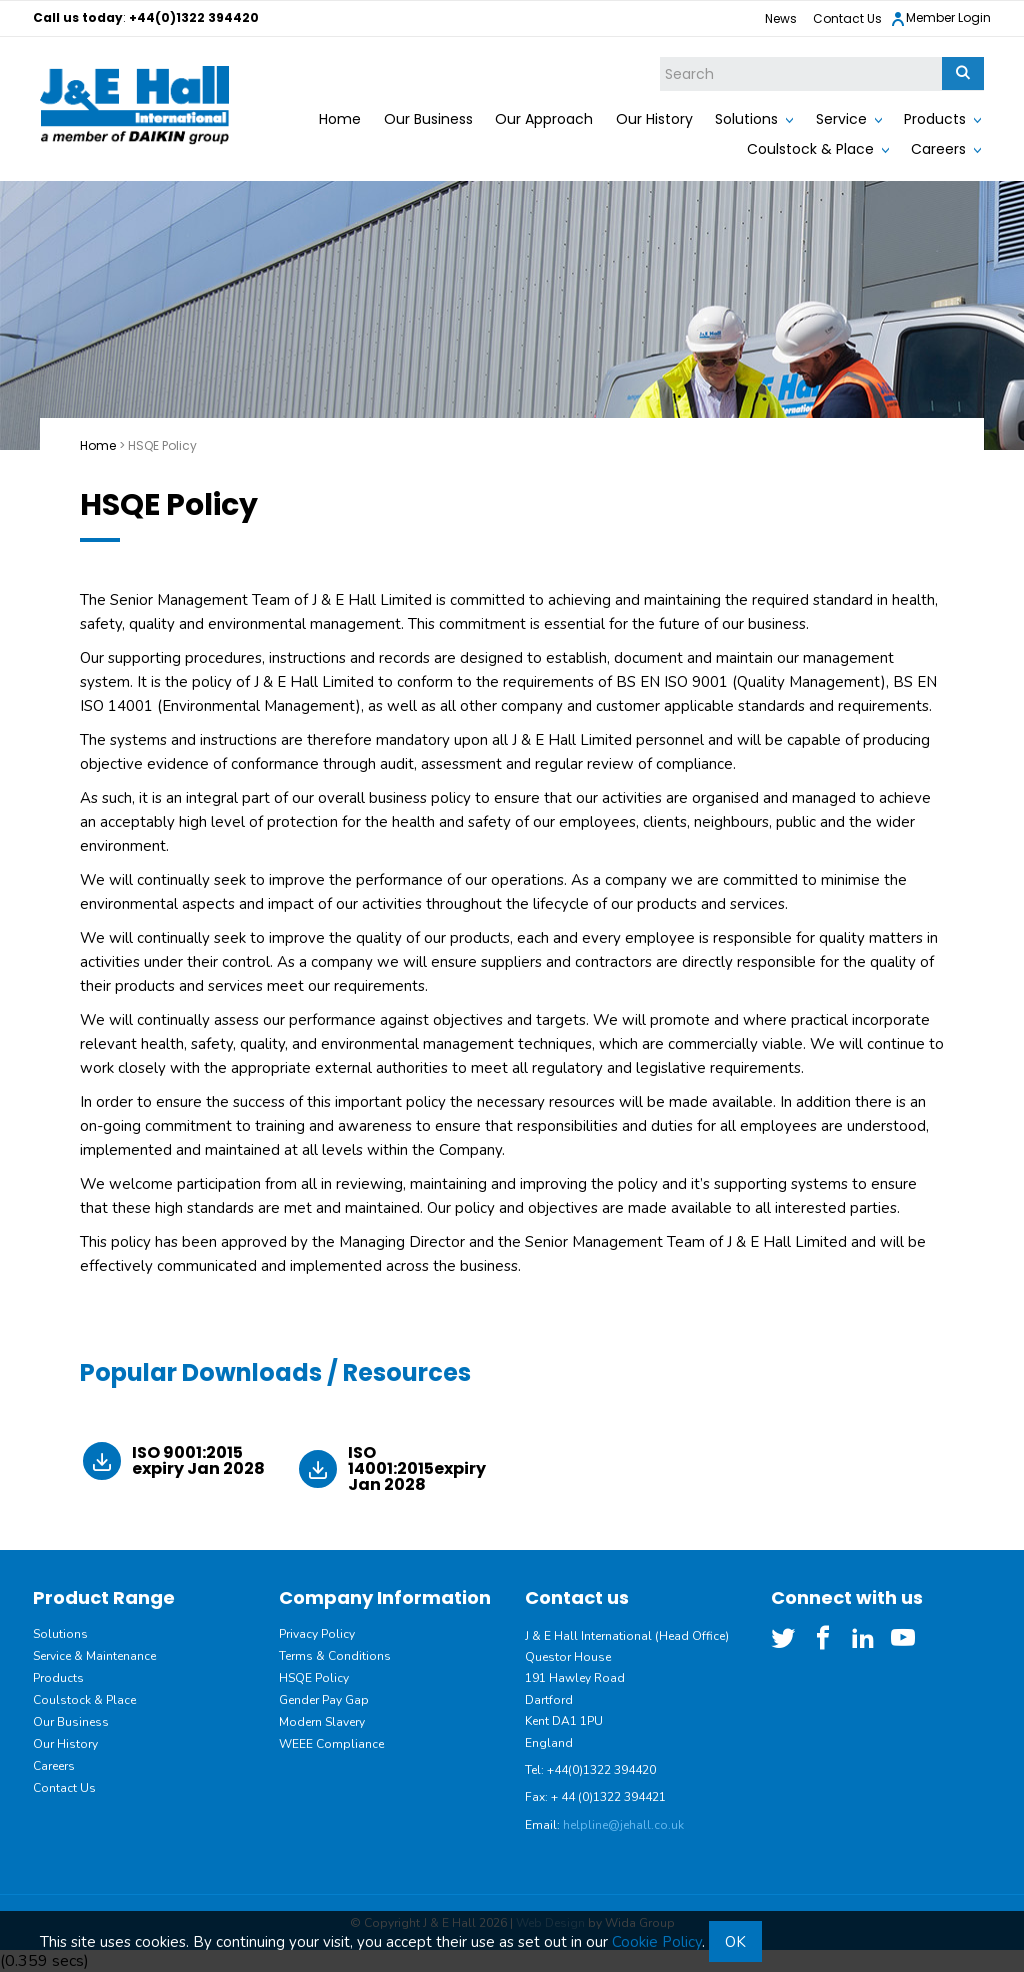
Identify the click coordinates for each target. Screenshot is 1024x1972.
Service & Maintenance (94, 1656)
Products (935, 119)
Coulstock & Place (810, 149)
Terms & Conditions (335, 1656)
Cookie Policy (657, 1942)
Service (841, 119)
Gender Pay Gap (324, 1700)
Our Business (428, 119)
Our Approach (544, 119)
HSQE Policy (314, 1678)
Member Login (940, 18)
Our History (654, 119)
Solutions (746, 119)
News (781, 18)
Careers (938, 149)
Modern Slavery (322, 1722)
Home (340, 119)
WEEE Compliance (331, 1744)
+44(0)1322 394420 (194, 17)
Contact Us (847, 18)
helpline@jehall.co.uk (623, 1825)
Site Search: (660, 57)
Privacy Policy (317, 1634)
